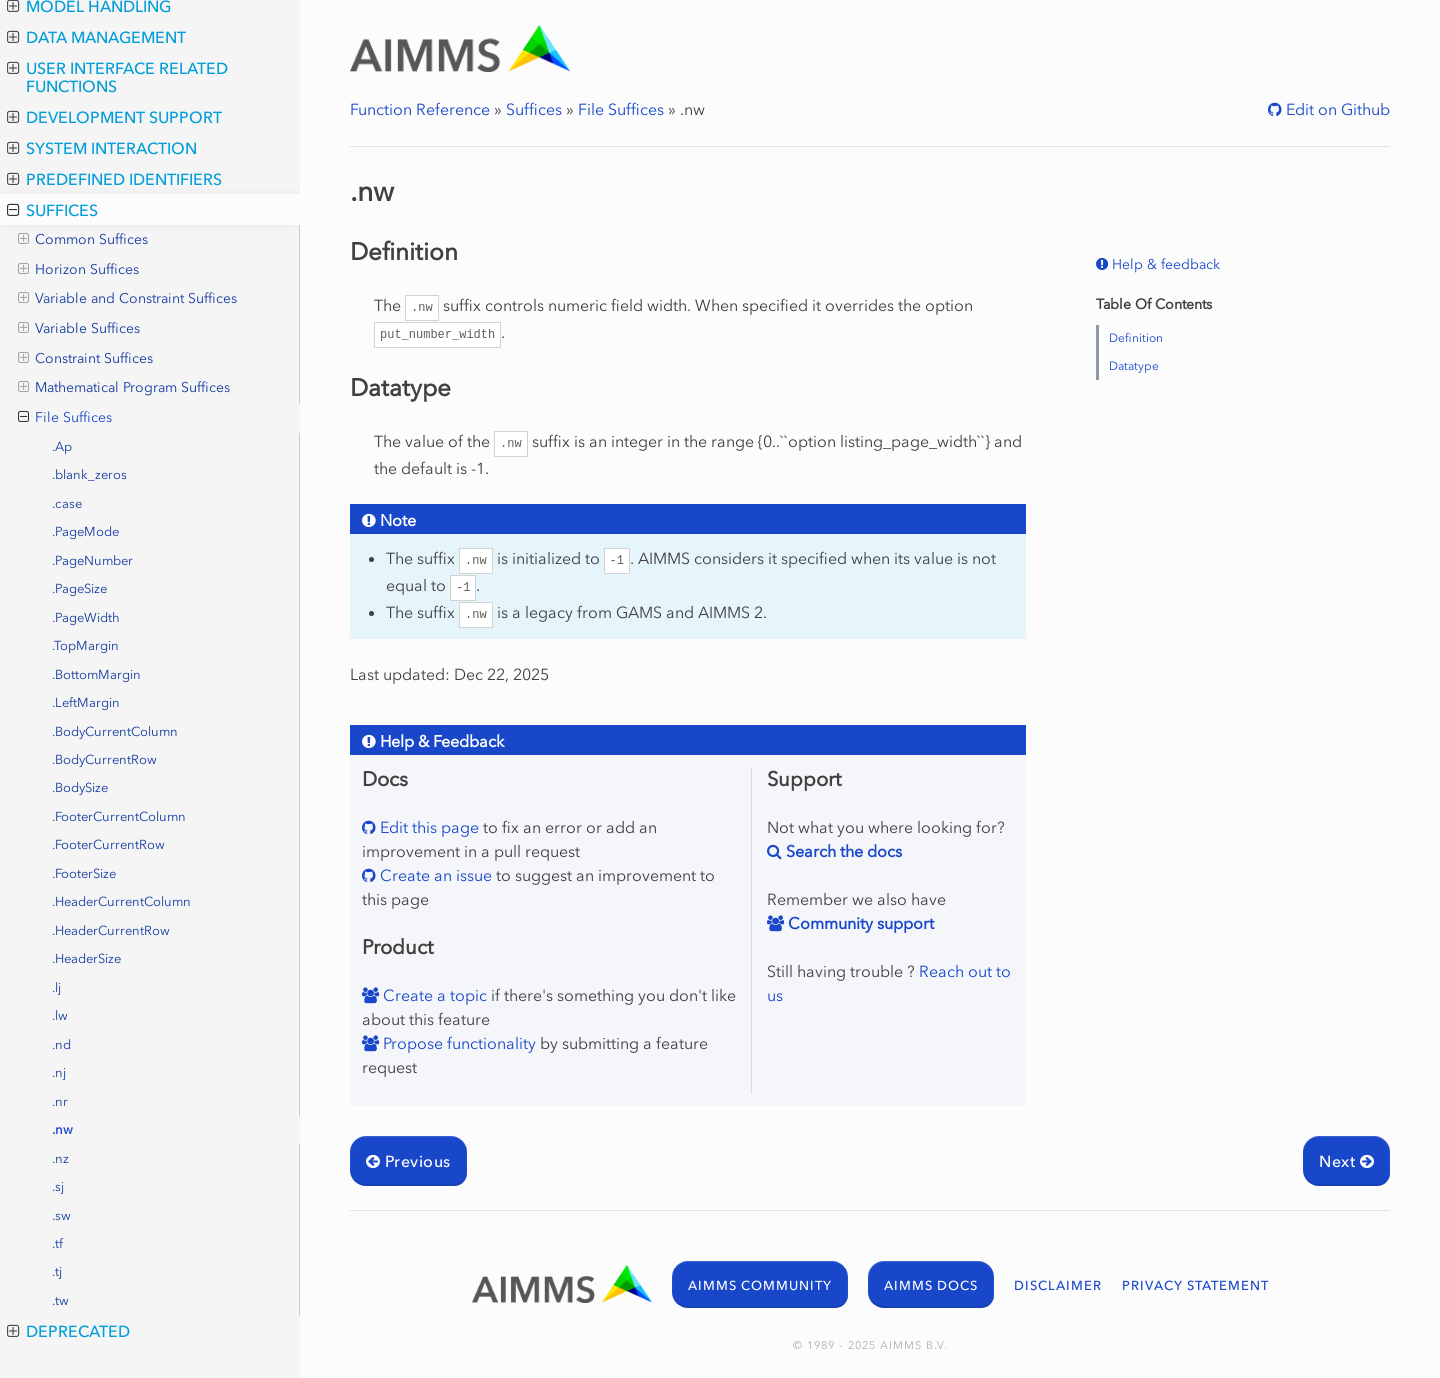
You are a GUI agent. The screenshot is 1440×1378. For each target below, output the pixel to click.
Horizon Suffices (78, 270)
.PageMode (85, 531)
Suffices (52, 210)
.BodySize (80, 787)
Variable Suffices (79, 329)
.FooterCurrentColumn (119, 816)
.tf (57, 1243)
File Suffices (65, 418)
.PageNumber (92, 560)
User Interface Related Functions (117, 77)
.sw (61, 1215)
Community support (859, 923)
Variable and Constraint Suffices (127, 299)
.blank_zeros (89, 474)
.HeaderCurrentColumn (121, 901)
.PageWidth (86, 617)
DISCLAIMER (1058, 1285)
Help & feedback (1164, 264)
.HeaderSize (86, 958)
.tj (57, 1271)
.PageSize (79, 588)
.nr (60, 1101)
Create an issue (434, 875)
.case (67, 503)
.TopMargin (85, 645)
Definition (1136, 338)
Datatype (1134, 366)
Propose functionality (457, 1043)
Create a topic (433, 995)
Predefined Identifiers (114, 179)
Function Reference (420, 109)
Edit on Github (1336, 109)
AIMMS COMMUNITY (760, 1285)
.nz (60, 1158)
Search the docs (842, 851)
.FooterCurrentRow (108, 844)
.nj (59, 1072)
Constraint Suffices (85, 359)
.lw (60, 1015)
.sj (58, 1186)
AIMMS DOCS (931, 1285)
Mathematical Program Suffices (124, 388)
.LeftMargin (86, 702)
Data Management (96, 37)
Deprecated (68, 1331)
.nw (62, 1129)
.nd (61, 1044)
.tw (60, 1300)
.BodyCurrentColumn (115, 731)
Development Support (114, 117)
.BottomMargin (96, 674)
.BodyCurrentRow (104, 759)
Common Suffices (83, 240)
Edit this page (427, 827)
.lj (56, 987)
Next (1346, 1161)
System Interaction (102, 148)
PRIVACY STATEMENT (1195, 1285)
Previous (408, 1161)
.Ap (62, 446)
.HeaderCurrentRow (111, 930)
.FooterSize (84, 873)
